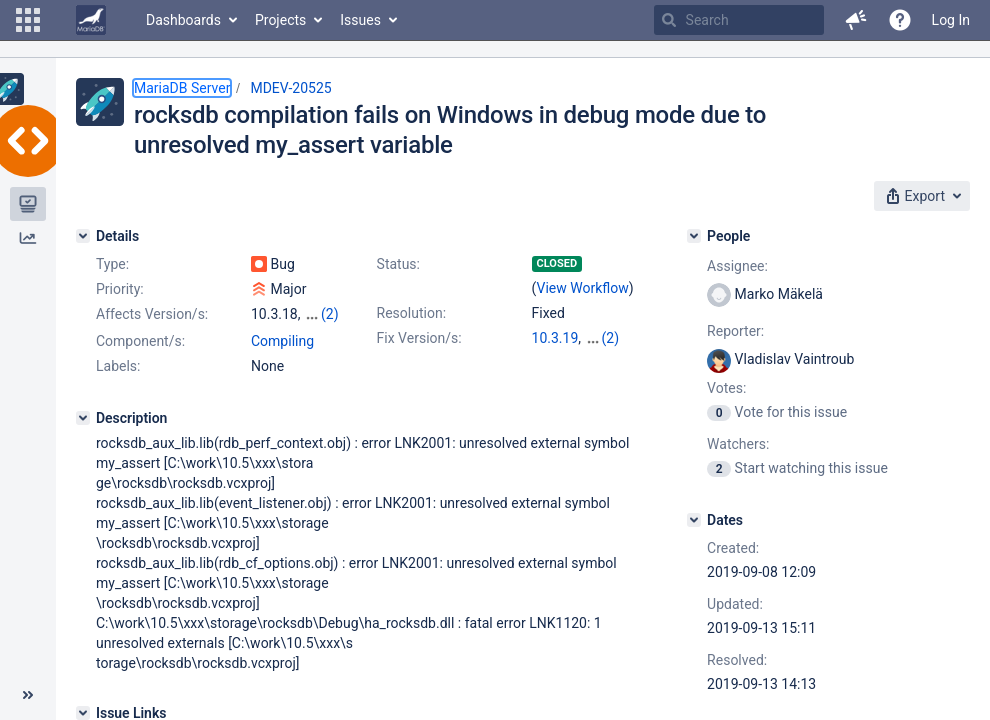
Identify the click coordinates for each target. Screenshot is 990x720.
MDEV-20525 (290, 88)
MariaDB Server (182, 88)
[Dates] (694, 520)
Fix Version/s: (419, 338)
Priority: (120, 289)
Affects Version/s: (152, 314)
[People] (694, 236)
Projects (280, 20)
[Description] (83, 418)
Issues (360, 20)
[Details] (83, 236)
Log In (951, 20)
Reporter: (735, 331)
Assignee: (737, 266)
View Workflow (583, 288)
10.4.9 (604, 338)
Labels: (118, 366)
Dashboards (183, 20)
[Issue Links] (83, 713)
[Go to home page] (91, 20)
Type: (112, 264)
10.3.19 (555, 338)
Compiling (282, 341)
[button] (28, 20)
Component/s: (140, 341)
